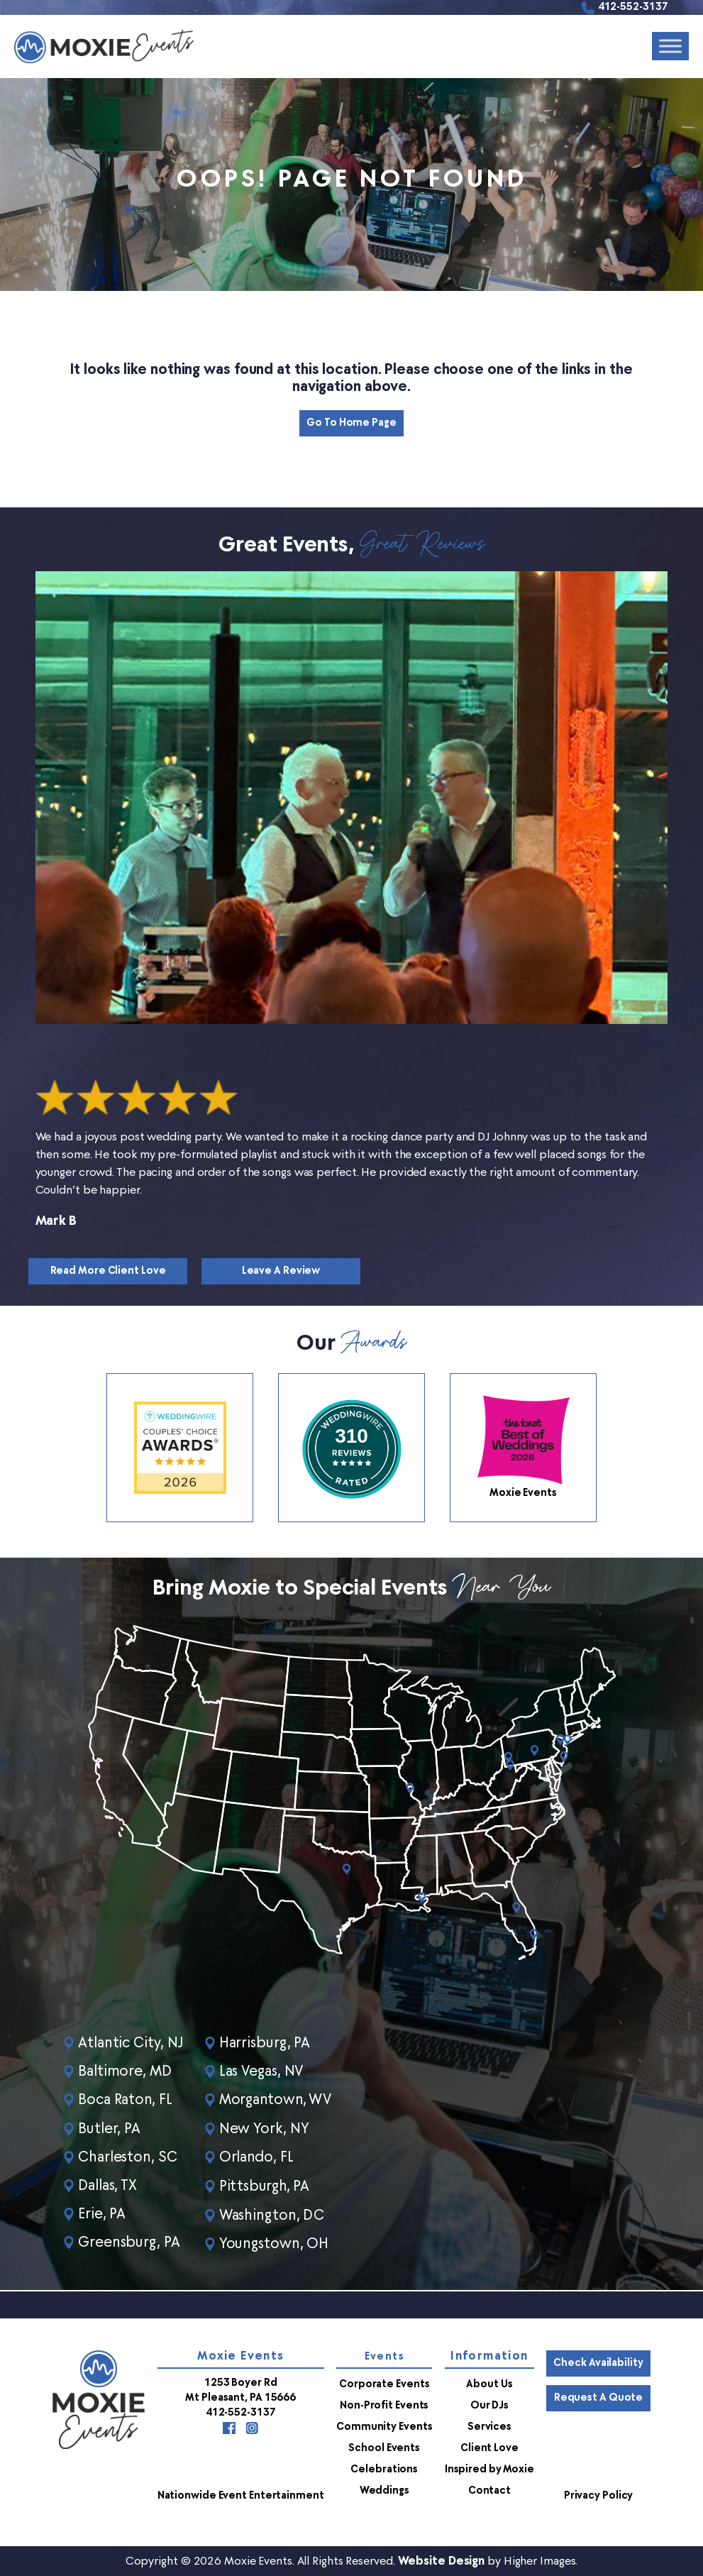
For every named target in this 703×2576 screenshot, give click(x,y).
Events (384, 2355)
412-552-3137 (633, 7)
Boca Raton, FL (125, 2100)
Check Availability (598, 2362)
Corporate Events (384, 2383)
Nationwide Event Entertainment (240, 2494)
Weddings (384, 2489)
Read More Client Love (108, 1271)
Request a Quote (598, 2396)
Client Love (489, 2447)
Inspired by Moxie (489, 2468)
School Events (384, 2447)
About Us (489, 2383)
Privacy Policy (598, 2494)
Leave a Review (281, 1271)
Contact (489, 2489)
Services (489, 2426)
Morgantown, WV (278, 2100)
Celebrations (384, 2468)
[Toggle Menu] (670, 46)
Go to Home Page (351, 423)
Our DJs (489, 2404)
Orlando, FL (259, 2157)
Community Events (384, 2426)
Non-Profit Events (384, 2404)
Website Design (441, 2560)
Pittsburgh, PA (267, 2186)
